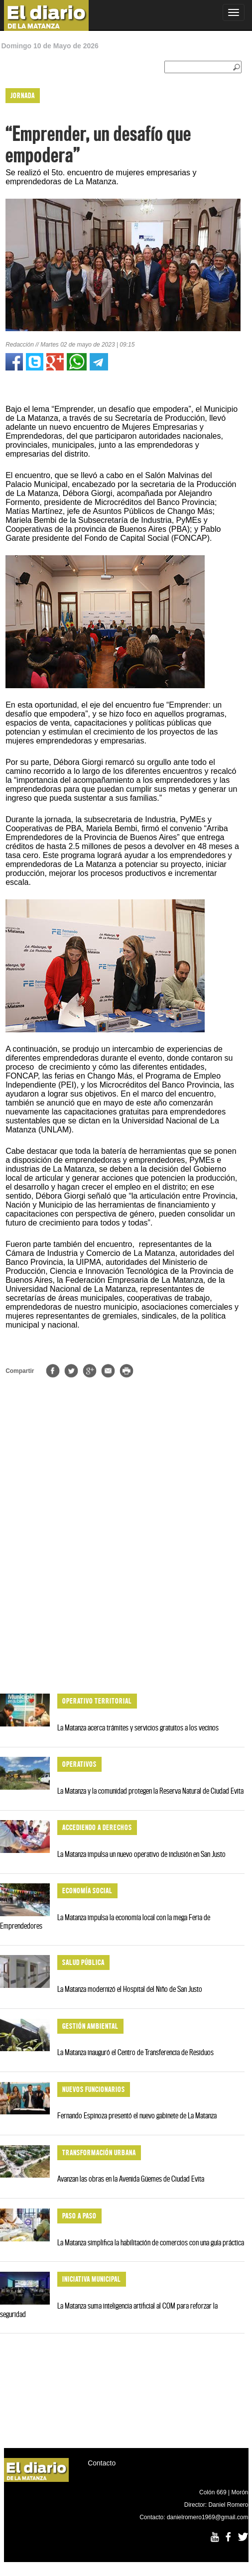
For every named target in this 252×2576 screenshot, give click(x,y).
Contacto (102, 2463)
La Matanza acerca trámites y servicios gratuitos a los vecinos (138, 1727)
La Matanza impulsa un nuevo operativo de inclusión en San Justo (141, 1853)
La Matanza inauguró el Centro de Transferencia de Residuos (135, 2052)
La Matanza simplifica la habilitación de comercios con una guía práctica (150, 2242)
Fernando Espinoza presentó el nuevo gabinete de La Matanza (137, 2115)
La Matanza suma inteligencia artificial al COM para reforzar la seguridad (109, 2310)
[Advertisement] (122, 1609)
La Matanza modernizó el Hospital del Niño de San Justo (129, 1988)
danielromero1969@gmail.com (208, 2517)
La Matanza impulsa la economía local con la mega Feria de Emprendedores (105, 1921)
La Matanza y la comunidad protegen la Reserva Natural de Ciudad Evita (150, 1790)
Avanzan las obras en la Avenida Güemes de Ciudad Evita (130, 2178)
